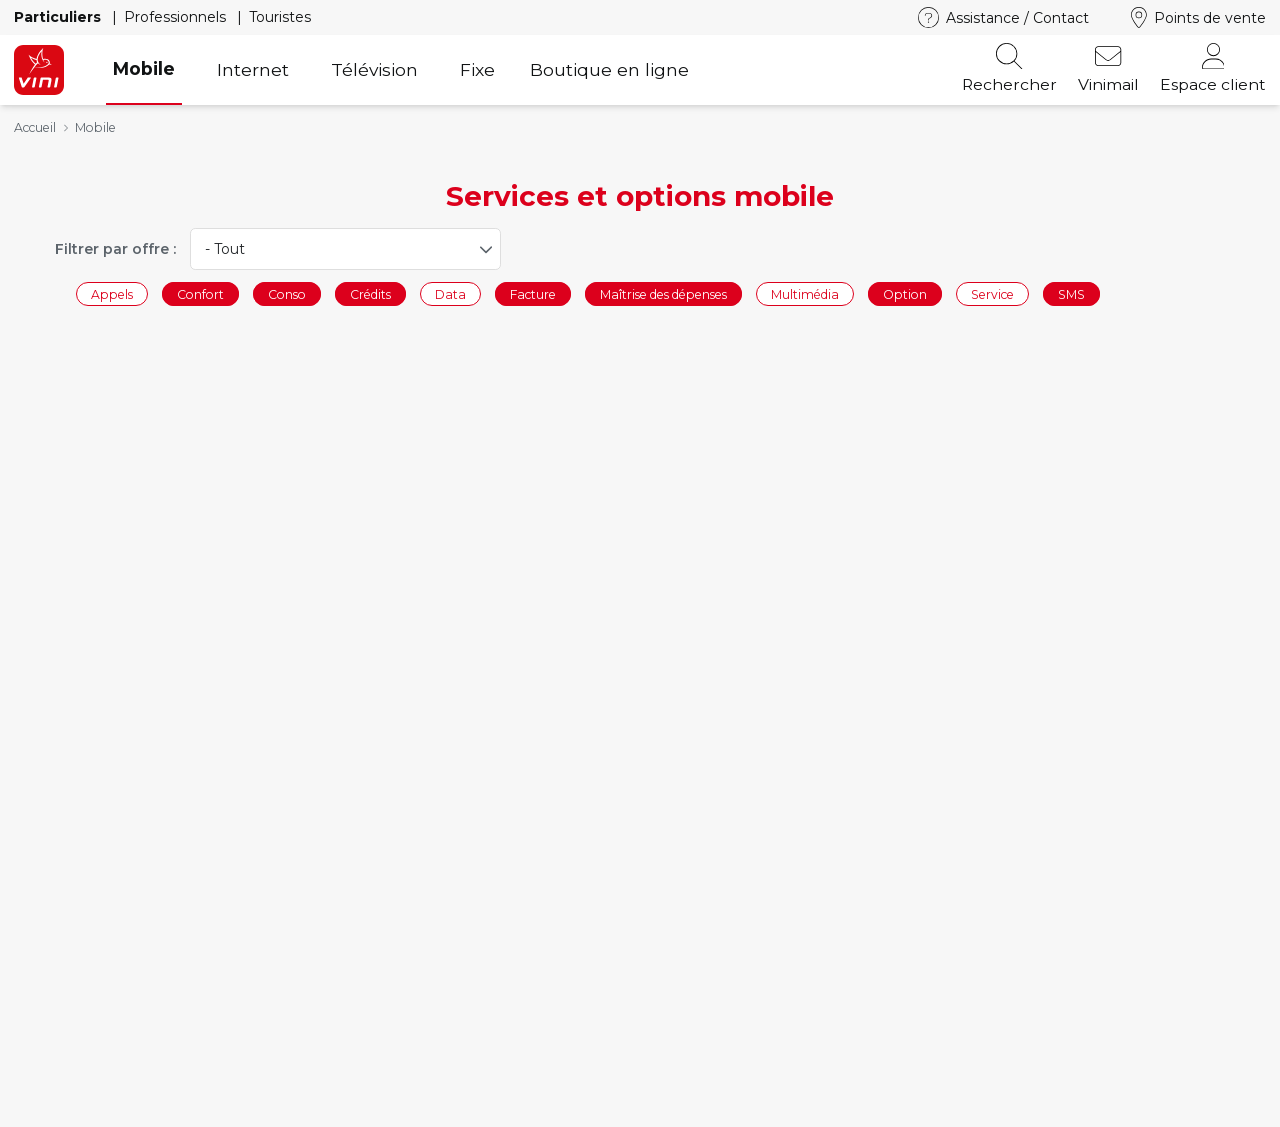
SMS (1071, 293)
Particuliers (59, 17)
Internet (253, 69)
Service (992, 293)
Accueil (35, 127)
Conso (287, 293)
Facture (533, 293)
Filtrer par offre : (115, 249)
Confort (200, 293)
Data (450, 293)
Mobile (144, 68)
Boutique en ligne (609, 69)
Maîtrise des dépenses (663, 293)
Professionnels (177, 17)
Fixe (477, 69)
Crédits (370, 293)
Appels (112, 293)
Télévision (374, 69)
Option (905, 293)
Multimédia (805, 293)
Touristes (280, 17)
